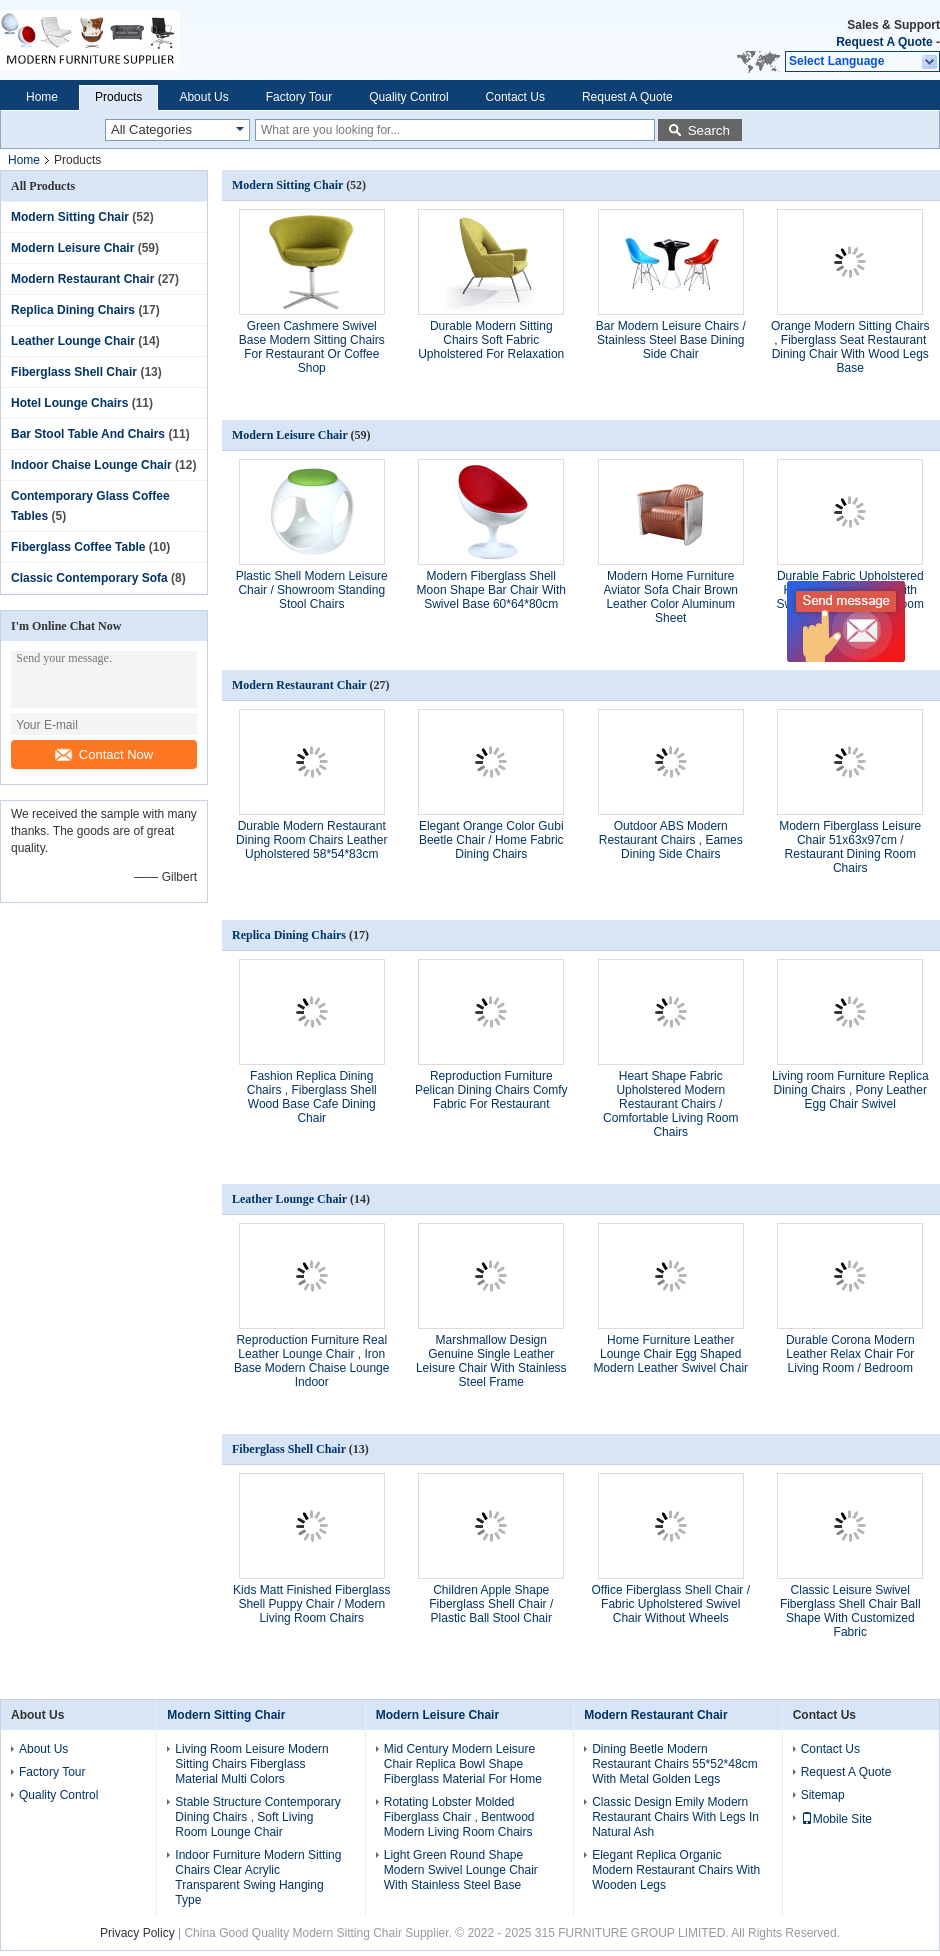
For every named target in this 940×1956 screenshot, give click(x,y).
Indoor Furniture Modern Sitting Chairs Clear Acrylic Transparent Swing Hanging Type (258, 1877)
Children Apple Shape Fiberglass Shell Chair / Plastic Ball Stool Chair (491, 1604)
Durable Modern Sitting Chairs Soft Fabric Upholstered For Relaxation (491, 340)
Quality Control (408, 97)
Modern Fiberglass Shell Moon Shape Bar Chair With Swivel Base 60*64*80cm (491, 590)
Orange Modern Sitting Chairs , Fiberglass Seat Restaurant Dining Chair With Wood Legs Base (850, 347)
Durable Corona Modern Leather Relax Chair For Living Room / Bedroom (850, 1354)
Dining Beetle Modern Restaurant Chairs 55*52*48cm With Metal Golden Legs (674, 1764)
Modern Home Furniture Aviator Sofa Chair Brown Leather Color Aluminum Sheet (670, 597)
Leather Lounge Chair (73, 341)
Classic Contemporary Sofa (89, 578)
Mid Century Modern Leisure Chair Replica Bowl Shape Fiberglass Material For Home (463, 1764)
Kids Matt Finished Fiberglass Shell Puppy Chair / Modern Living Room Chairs (311, 1604)
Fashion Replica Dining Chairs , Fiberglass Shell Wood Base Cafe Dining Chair (312, 1097)
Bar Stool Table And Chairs (88, 434)
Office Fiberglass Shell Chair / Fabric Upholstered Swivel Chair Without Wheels (670, 1604)
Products (118, 97)
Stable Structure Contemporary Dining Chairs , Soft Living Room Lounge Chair (257, 1817)
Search (709, 130)
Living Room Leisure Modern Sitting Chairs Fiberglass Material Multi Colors (251, 1764)
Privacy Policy (137, 1933)
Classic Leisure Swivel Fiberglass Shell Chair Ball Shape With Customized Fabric (850, 1611)
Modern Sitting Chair (70, 217)
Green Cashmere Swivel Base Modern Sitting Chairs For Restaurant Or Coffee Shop (312, 347)
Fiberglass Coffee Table (78, 547)
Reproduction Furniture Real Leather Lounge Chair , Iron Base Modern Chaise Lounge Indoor (311, 1361)
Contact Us (515, 97)
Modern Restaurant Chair (82, 279)
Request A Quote (884, 42)
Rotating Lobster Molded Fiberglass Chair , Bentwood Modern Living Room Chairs (459, 1817)
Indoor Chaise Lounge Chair (91, 465)
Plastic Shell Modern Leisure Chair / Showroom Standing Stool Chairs (312, 590)
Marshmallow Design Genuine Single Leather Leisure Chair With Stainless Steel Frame (491, 1361)
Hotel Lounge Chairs (69, 403)
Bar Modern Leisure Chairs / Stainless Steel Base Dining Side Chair (671, 340)
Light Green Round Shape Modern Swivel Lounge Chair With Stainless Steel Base (461, 1870)
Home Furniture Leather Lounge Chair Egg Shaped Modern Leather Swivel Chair (670, 1354)
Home (42, 97)
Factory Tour (299, 97)
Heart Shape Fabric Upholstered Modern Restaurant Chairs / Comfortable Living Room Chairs (670, 1104)
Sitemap (823, 1795)
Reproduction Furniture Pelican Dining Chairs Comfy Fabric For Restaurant (491, 1090)
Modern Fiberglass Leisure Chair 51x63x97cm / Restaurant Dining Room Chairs (850, 847)
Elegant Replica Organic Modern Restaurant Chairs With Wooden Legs (676, 1870)
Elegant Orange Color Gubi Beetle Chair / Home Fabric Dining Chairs (491, 840)
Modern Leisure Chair (72, 248)
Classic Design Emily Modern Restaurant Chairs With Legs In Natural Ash (675, 1817)
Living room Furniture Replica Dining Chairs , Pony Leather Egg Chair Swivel (850, 1090)
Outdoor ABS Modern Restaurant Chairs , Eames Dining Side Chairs (671, 840)
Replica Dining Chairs (73, 310)
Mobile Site (836, 1819)
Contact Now (104, 754)
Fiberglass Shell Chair (74, 372)
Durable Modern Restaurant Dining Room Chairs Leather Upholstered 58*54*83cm (311, 840)
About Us (203, 97)
